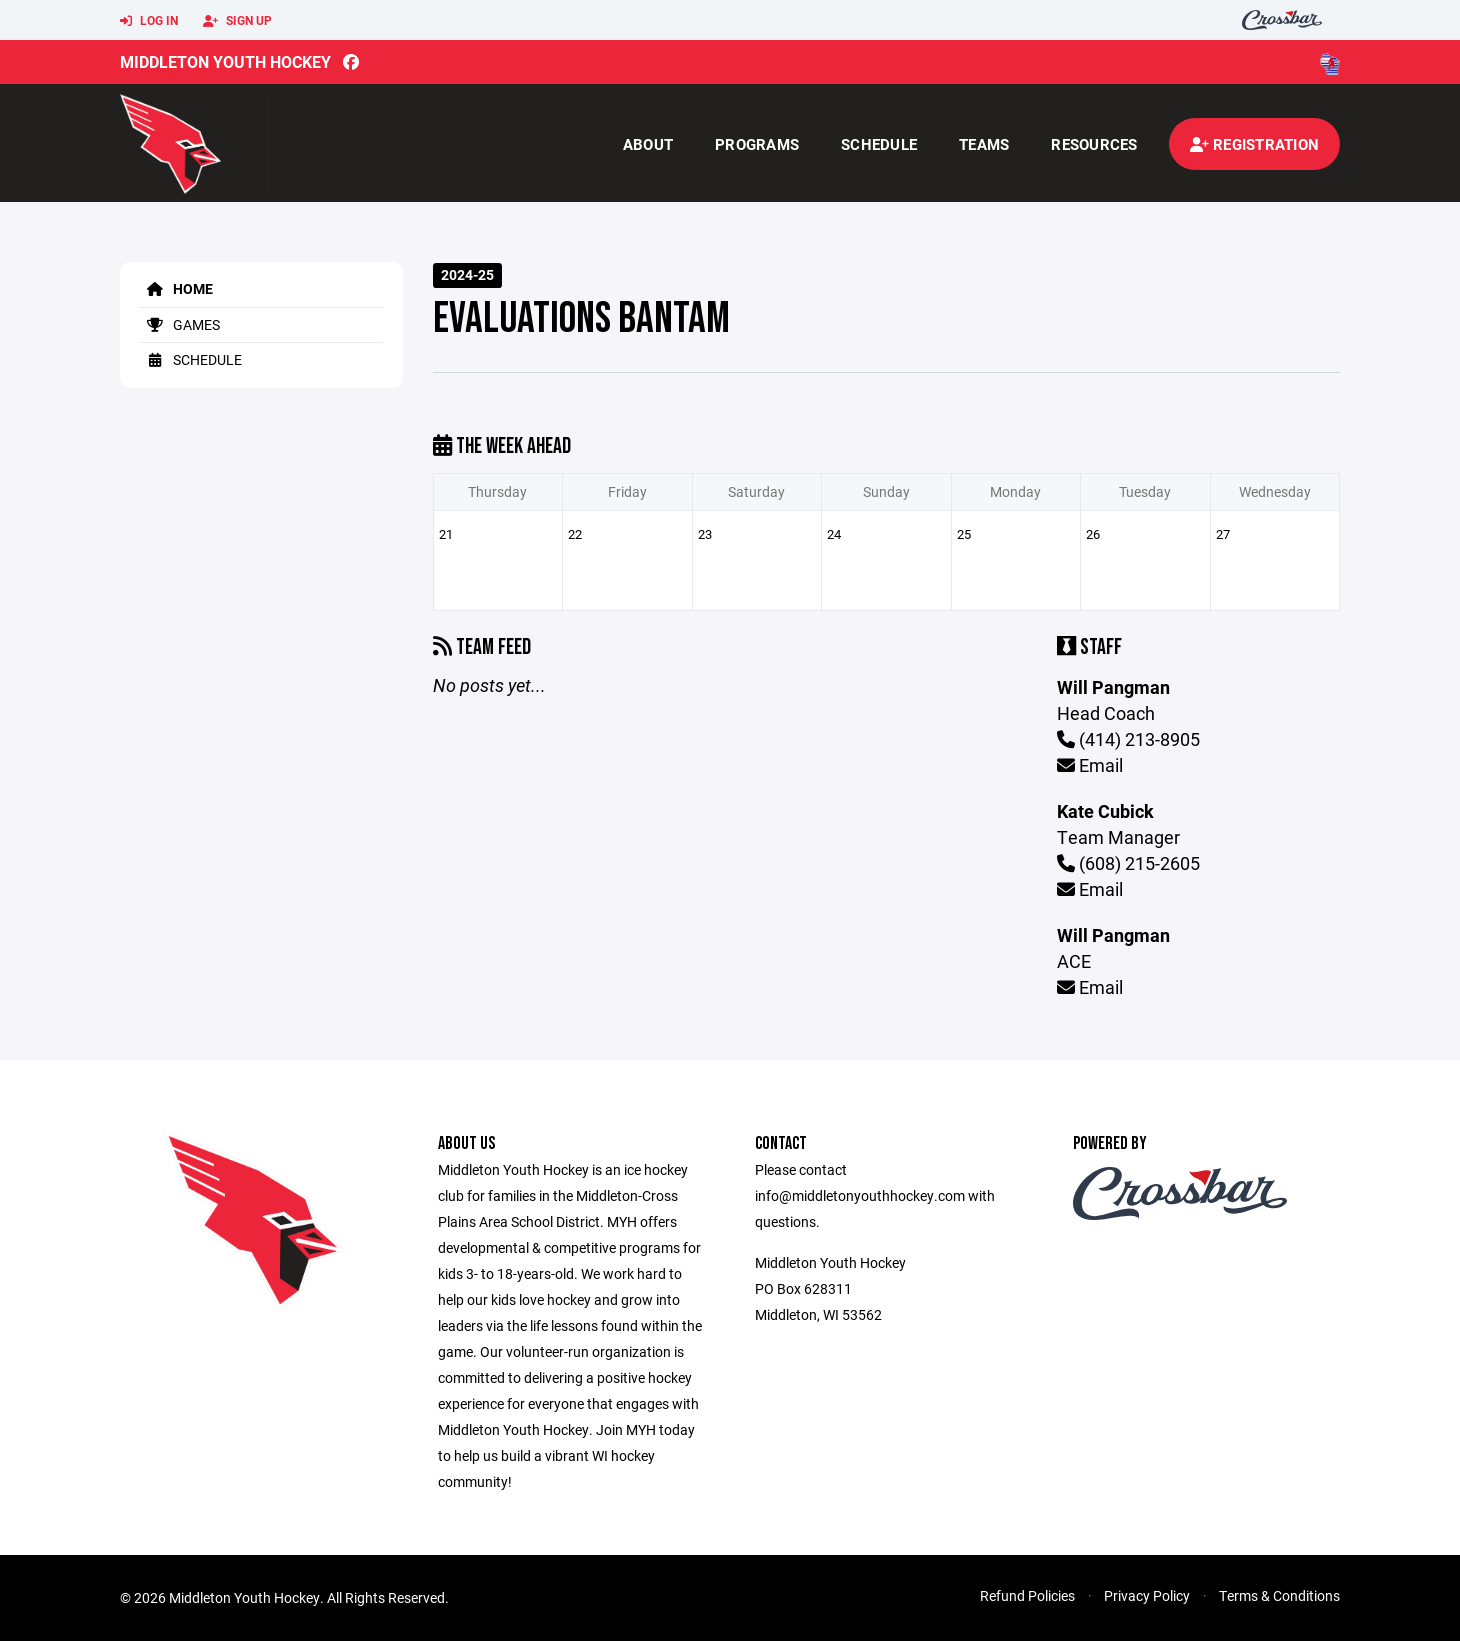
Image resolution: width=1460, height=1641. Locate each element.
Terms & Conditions (1279, 1595)
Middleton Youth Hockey (225, 61)
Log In (149, 21)
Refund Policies (1027, 1595)
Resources (1094, 144)
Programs (757, 144)
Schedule (879, 144)
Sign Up (237, 21)
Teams (984, 144)
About (648, 144)
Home (176, 288)
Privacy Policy (1147, 1595)
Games (180, 324)
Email (1090, 765)
